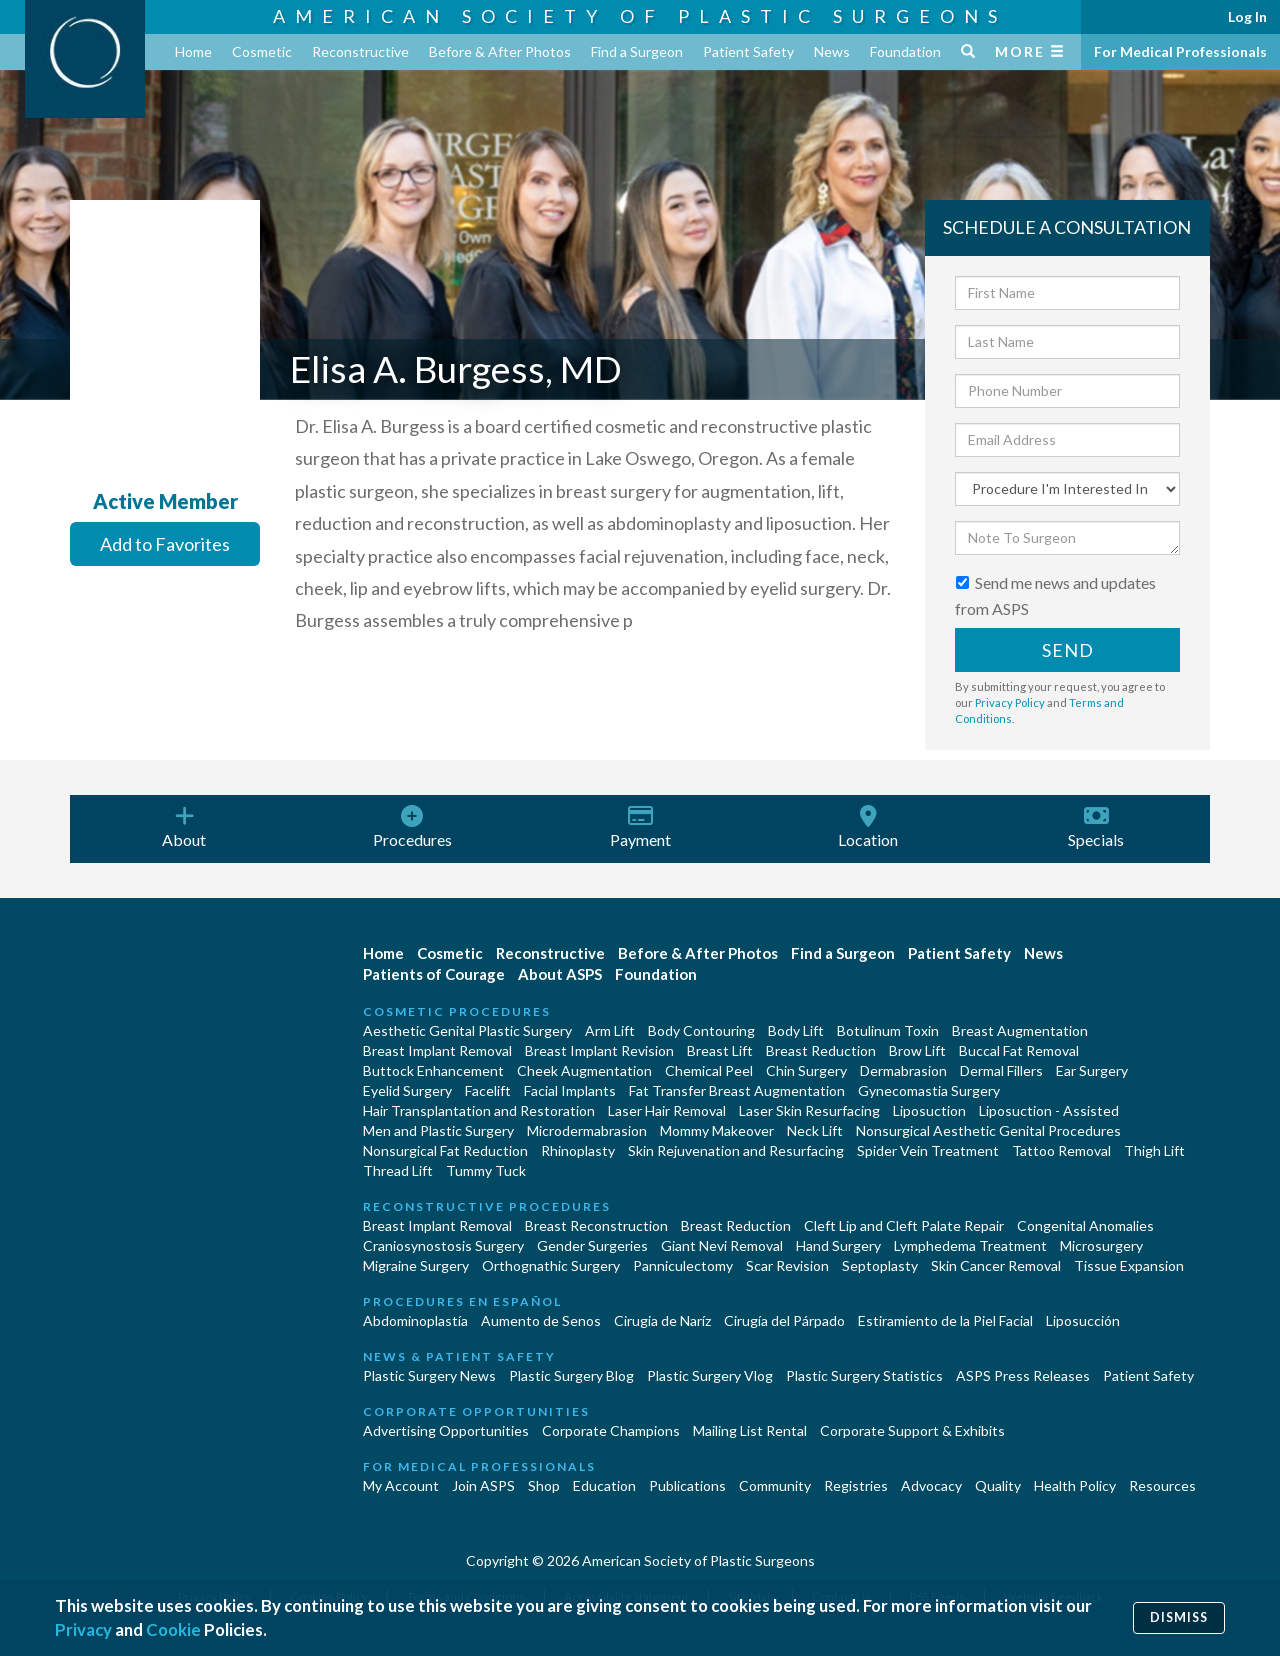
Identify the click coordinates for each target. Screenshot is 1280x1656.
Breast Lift (720, 1050)
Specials (1096, 827)
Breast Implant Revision (599, 1050)
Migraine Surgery (416, 1265)
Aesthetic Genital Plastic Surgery (467, 1030)
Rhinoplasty (578, 1150)
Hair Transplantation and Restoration (479, 1110)
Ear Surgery (1092, 1070)
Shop (544, 1485)
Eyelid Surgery (407, 1090)
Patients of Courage (434, 974)
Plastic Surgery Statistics (864, 1375)
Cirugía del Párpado (784, 1320)
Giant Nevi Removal (722, 1245)
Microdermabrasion (587, 1130)
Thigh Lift (1154, 1150)
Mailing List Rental (750, 1430)
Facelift (488, 1090)
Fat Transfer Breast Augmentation (737, 1090)
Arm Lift (610, 1030)
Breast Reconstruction (596, 1225)
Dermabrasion (903, 1070)
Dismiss (1179, 1617)
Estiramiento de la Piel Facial (945, 1320)
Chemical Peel (709, 1070)
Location (868, 827)
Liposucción (1083, 1320)
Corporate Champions (611, 1430)
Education (604, 1485)
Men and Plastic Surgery (438, 1130)
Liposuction (929, 1110)
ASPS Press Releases (1023, 1375)
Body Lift (796, 1030)
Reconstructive (360, 51)
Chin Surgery (806, 1070)
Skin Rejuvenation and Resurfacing (736, 1150)
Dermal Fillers (1001, 1070)
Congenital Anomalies (1085, 1225)
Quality (998, 1485)
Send (1068, 650)
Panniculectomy (683, 1265)
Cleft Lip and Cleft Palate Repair (904, 1225)
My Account (401, 1485)
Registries (856, 1485)
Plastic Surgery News (429, 1375)
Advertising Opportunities (446, 1430)
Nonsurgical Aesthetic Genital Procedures (988, 1130)
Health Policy (1075, 1485)
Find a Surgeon (637, 51)
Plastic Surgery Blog (571, 1375)
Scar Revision (787, 1265)
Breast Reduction (821, 1050)
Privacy (83, 1629)
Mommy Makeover (717, 1130)
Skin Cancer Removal (996, 1265)
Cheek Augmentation (584, 1070)
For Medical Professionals (1180, 51)
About (184, 827)
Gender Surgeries (592, 1245)
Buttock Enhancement (433, 1070)
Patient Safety (748, 51)
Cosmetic (262, 51)
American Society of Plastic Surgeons (640, 16)
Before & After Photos (500, 51)
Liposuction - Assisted (1049, 1110)
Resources (1162, 1485)
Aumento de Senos (541, 1320)
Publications (687, 1485)
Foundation (905, 51)
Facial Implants (570, 1090)
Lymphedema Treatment (970, 1245)
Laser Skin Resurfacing (809, 1110)
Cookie (173, 1629)
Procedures (412, 827)
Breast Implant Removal (437, 1050)
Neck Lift (815, 1130)
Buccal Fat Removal (1019, 1050)
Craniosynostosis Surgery (443, 1245)
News (832, 51)
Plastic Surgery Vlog (710, 1375)
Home (193, 51)
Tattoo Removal (1061, 1150)
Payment (640, 827)
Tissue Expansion (1129, 1265)
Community (775, 1485)
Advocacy (931, 1485)
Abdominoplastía (415, 1320)
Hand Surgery (838, 1245)
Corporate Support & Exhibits (912, 1430)
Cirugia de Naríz (662, 1320)
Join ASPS (483, 1485)
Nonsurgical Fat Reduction (445, 1150)
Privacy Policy (1010, 702)
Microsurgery (1101, 1245)
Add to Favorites (165, 544)
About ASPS (560, 974)
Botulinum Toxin (888, 1030)
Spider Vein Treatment (928, 1150)
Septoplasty (880, 1265)
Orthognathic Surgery (551, 1265)
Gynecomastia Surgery (929, 1090)
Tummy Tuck (486, 1170)
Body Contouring (701, 1030)
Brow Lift (917, 1050)
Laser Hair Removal (667, 1110)
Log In (1247, 16)
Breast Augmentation (1020, 1030)
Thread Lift (398, 1170)
